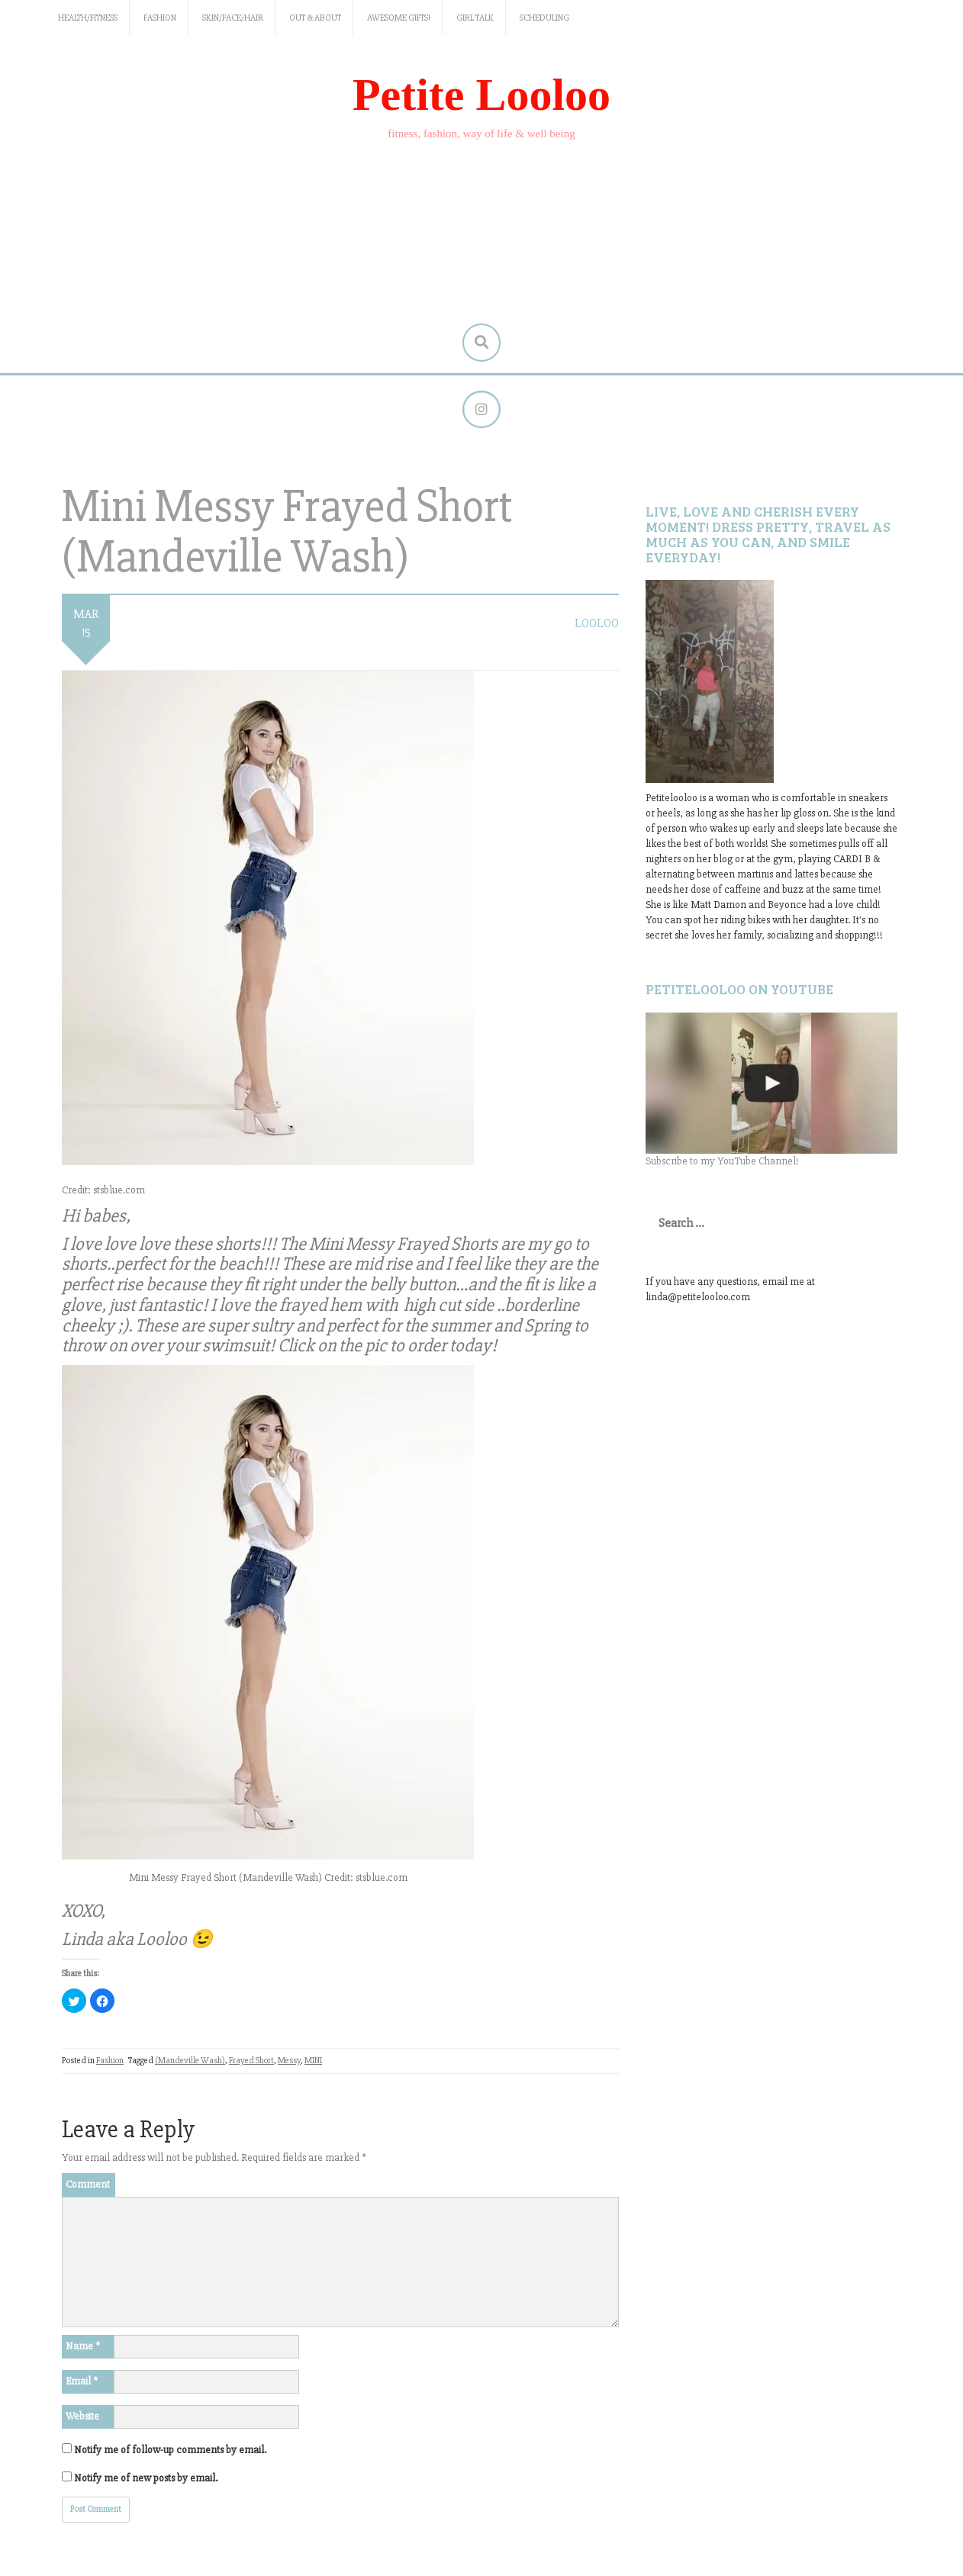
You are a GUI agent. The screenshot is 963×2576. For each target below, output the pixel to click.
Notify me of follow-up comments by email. (170, 2449)
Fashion (159, 18)
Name (83, 2345)
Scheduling (544, 18)
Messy (289, 2061)
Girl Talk (475, 18)
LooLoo (597, 624)
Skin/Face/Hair (232, 18)
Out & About (315, 18)
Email (82, 2381)
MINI (313, 2061)
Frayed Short (251, 2061)
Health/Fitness (88, 18)
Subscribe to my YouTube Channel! (722, 1161)
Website (82, 2416)
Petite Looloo (481, 94)
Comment (88, 2184)
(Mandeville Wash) (190, 2061)
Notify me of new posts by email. (145, 2477)
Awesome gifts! (398, 18)
